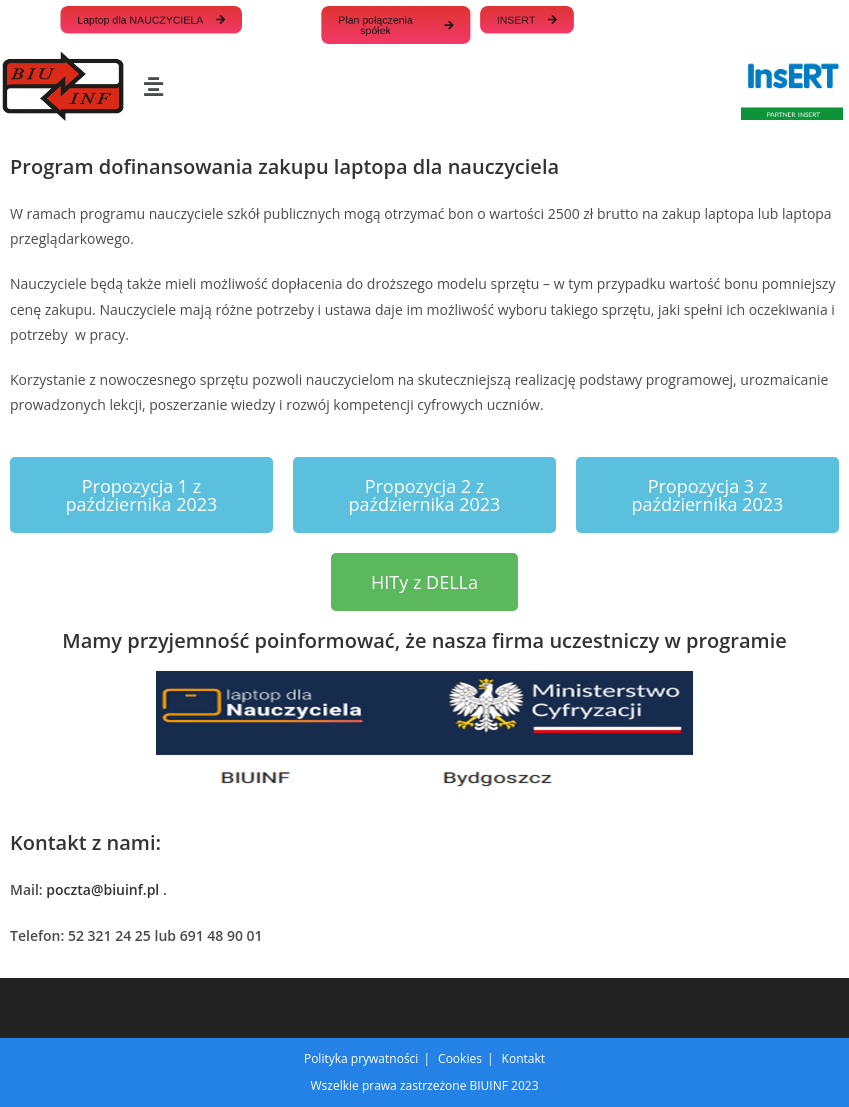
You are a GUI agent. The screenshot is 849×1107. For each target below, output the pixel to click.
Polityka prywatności (361, 1058)
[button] (153, 86)
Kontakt (523, 1058)
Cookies (460, 1058)
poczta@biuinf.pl (102, 889)
